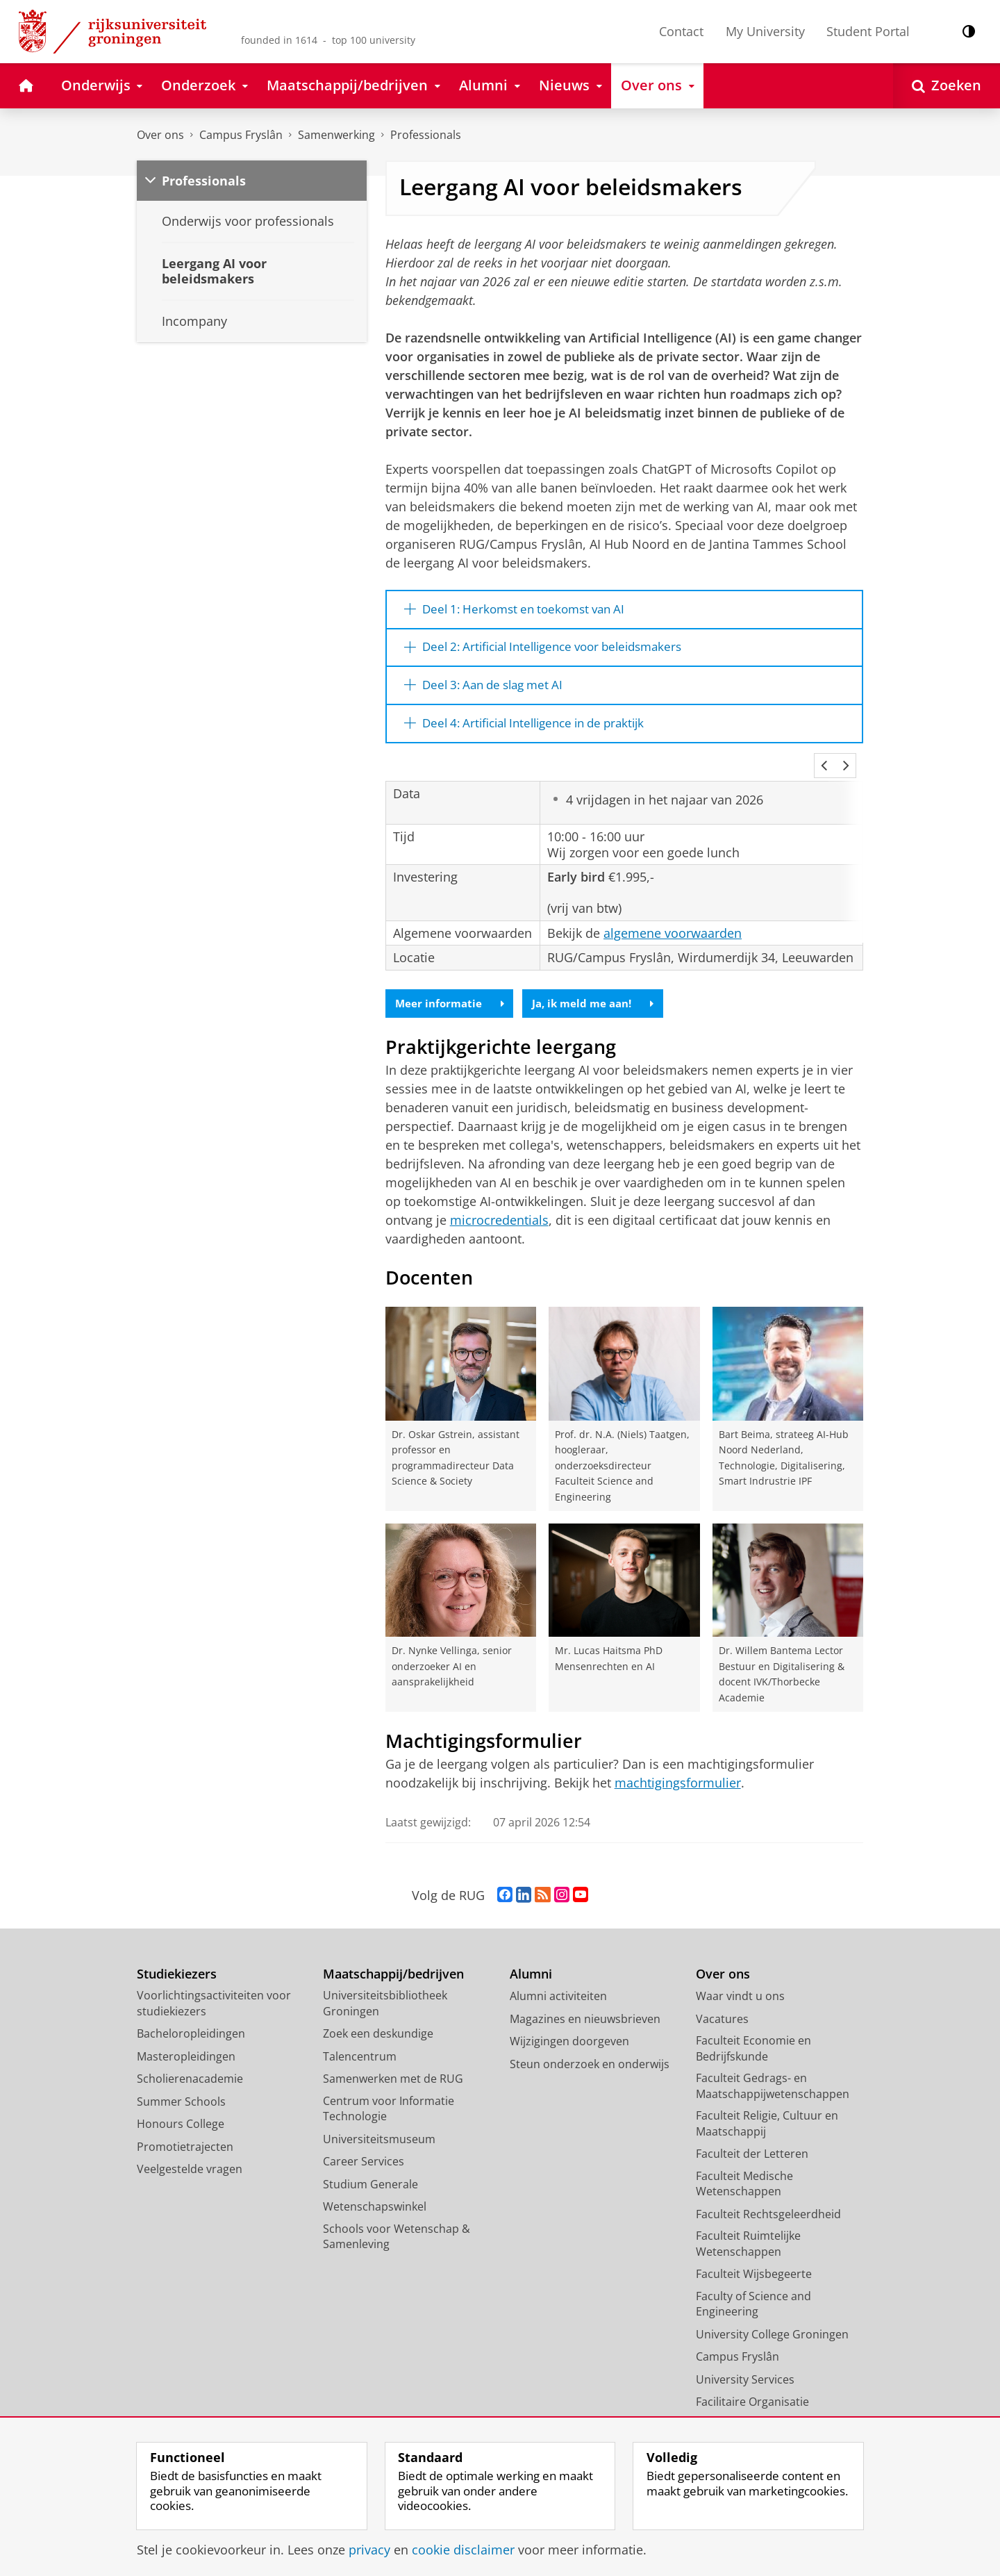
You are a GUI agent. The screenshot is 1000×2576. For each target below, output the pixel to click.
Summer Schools (181, 2094)
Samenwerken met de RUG (393, 2071)
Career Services (363, 2154)
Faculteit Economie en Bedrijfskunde (753, 2041)
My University (765, 31)
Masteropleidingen (186, 2048)
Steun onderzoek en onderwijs (589, 2056)
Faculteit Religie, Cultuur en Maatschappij (767, 2116)
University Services (745, 2371)
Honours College (180, 2116)
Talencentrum (360, 2048)
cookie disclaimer (463, 2549)
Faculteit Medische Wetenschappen (744, 2176)
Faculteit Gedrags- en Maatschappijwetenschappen (772, 2079)
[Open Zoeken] (946, 85)
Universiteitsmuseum (379, 2131)
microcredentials (499, 1213)
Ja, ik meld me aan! (602, 995)
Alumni (531, 1966)
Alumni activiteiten (558, 1989)
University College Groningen (772, 2326)
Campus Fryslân (241, 134)
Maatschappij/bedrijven (393, 1966)
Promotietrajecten (185, 2139)
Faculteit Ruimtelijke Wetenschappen (748, 2236)
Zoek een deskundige (378, 2026)
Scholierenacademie (190, 2071)
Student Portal (868, 31)
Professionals (425, 134)
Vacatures (722, 2011)
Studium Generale (370, 2176)
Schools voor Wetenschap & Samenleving (396, 2229)
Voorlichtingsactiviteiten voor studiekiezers (214, 1996)
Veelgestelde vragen (189, 2162)
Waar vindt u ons (740, 1989)
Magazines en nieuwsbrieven (585, 2011)
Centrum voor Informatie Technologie (388, 2101)
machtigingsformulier (678, 1775)
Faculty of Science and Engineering (753, 2296)
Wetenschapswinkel (374, 2199)
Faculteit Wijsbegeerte (754, 2266)
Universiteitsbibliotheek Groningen (385, 1996)
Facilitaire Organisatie (752, 2394)
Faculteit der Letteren (752, 2146)
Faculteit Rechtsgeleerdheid (768, 2206)
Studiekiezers (177, 1966)
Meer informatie (451, 995)
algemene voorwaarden (672, 924)
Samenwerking (336, 134)
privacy (369, 2549)
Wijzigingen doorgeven (569, 2034)
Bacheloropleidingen (191, 2026)
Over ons (160, 134)
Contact (681, 31)
